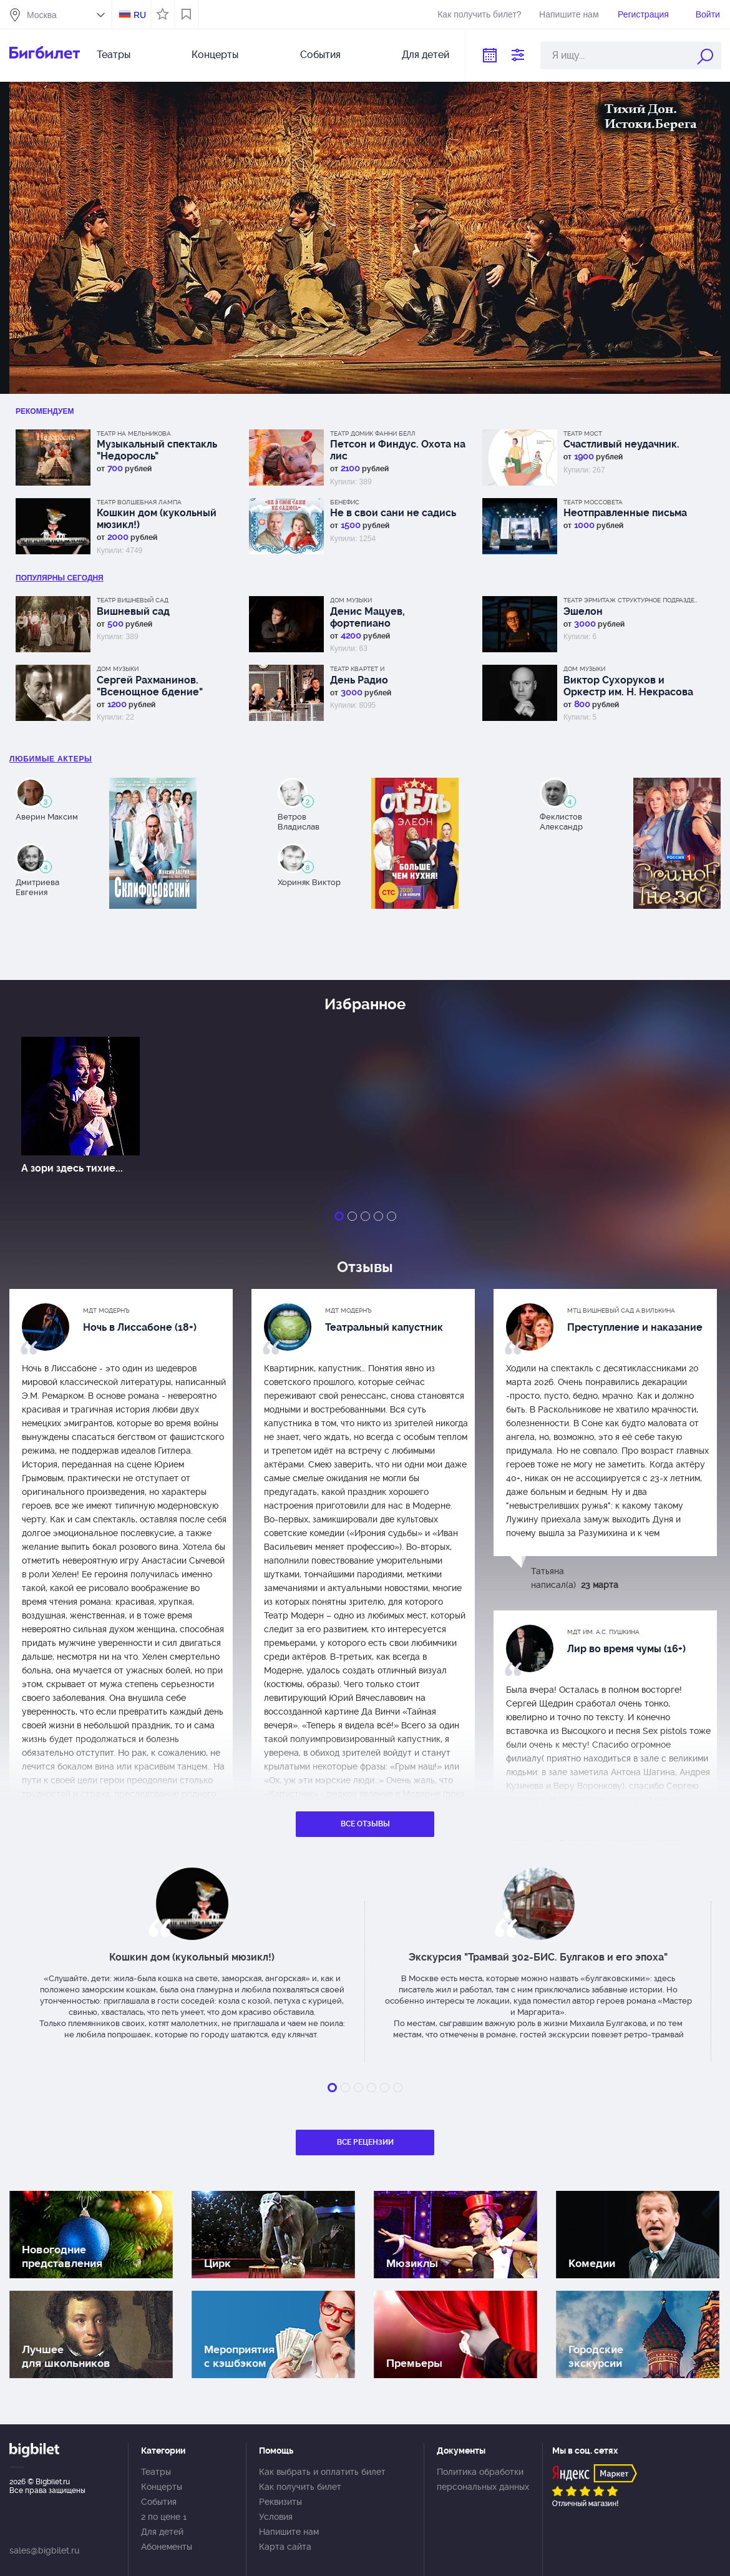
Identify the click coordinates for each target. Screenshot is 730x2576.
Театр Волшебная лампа (139, 502)
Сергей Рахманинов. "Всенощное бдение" (150, 686)
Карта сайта (285, 2547)
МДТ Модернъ (106, 1310)
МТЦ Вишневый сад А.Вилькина (621, 1310)
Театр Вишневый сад (132, 600)
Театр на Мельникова (134, 433)
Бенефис (344, 502)
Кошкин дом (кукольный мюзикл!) (157, 519)
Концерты (215, 55)
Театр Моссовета (593, 502)
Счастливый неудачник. (621, 444)
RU (140, 15)
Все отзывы (365, 1823)
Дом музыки (351, 600)
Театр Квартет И (357, 668)
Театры (113, 55)
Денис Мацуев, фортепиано (367, 617)
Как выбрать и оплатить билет (322, 2472)
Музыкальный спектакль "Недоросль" (157, 450)
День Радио (359, 680)
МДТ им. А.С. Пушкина (603, 1631)
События (320, 55)
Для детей (425, 55)
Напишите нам (568, 14)
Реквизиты (280, 2502)
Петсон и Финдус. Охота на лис (397, 450)
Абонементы (166, 2547)
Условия (276, 2517)
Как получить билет (300, 2487)
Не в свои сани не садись (393, 513)
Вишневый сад (133, 611)
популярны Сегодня (60, 578)
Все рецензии (365, 2142)
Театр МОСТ (582, 433)
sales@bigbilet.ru (44, 2550)
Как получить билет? (479, 14)
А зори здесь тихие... (72, 1168)
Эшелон (583, 611)
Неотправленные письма (625, 513)
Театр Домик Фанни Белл (373, 433)
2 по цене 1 (164, 2517)
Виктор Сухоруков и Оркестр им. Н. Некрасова (628, 686)
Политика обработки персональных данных (483, 2479)
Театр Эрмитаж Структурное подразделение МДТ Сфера (632, 600)
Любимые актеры (50, 759)
